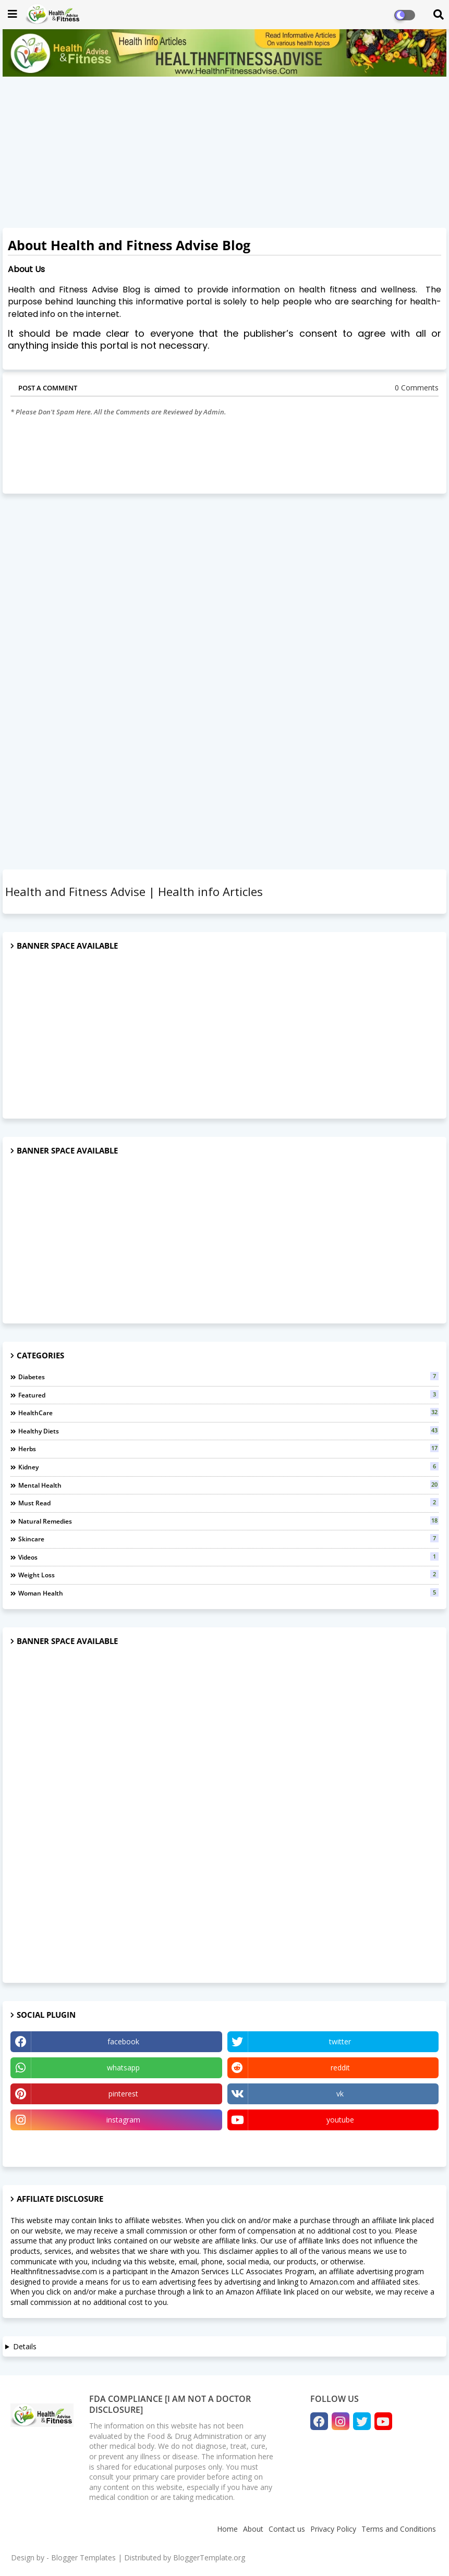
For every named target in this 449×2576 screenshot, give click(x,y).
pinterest (123, 2094)
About (253, 2529)
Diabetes (228, 1376)
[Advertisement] (224, 155)
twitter (340, 2041)
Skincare (228, 1538)
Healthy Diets (228, 1431)
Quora (333, 2146)
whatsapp (123, 2067)
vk (340, 2094)
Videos (228, 1557)
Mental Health (228, 1485)
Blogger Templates (83, 2557)
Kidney (228, 1466)
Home (227, 2529)
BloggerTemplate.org (209, 2557)
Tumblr (116, 2146)
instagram (123, 2120)
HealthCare (228, 1412)
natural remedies (228, 1521)
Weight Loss (228, 1574)
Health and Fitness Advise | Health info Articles (134, 891)
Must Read (228, 1502)
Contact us (287, 2529)
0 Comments (417, 387)
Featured (228, 1395)
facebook (123, 2041)
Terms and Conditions (398, 2529)
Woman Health (228, 1593)
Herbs (228, 1448)
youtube (340, 2120)
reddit (340, 2067)
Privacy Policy (333, 2529)
